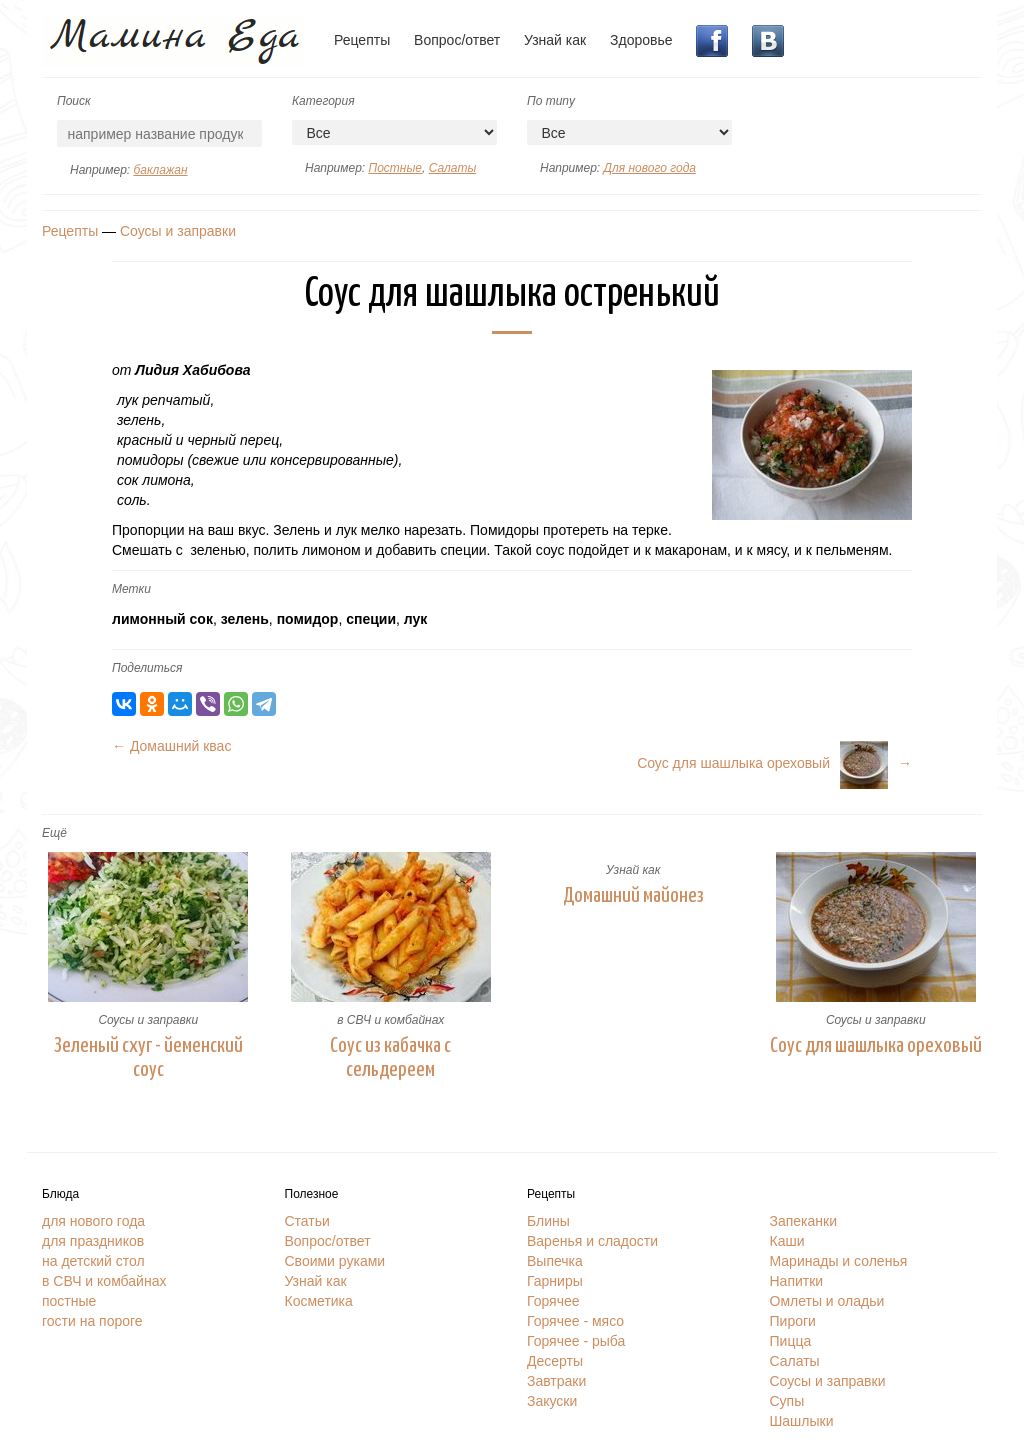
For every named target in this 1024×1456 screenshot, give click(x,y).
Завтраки (556, 1381)
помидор (308, 619)
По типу (551, 101)
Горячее (553, 1301)
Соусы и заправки (178, 231)
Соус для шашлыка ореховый (876, 1046)
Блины (548, 1221)
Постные (394, 168)
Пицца (791, 1341)
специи (371, 619)
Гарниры (555, 1281)
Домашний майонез (633, 896)
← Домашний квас (171, 746)
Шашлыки (802, 1421)
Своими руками (335, 1261)
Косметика (319, 1301)
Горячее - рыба (576, 1341)
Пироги (793, 1321)
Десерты (555, 1361)
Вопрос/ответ (457, 40)
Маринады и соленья (839, 1261)
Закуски (552, 1401)
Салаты (453, 168)
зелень (245, 619)
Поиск (74, 101)
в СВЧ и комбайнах (390, 1020)
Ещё (54, 833)
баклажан (160, 170)
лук (416, 619)
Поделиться (147, 668)
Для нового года (649, 168)
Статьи (307, 1221)
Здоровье (641, 40)
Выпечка (555, 1261)
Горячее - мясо (575, 1321)
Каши (787, 1241)
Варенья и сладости (592, 1241)
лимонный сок (162, 619)
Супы (787, 1401)
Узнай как (555, 40)
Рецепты (362, 40)
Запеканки (804, 1221)
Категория (323, 101)
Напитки (797, 1281)
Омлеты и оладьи (827, 1301)
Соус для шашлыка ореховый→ (774, 763)
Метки (131, 589)
